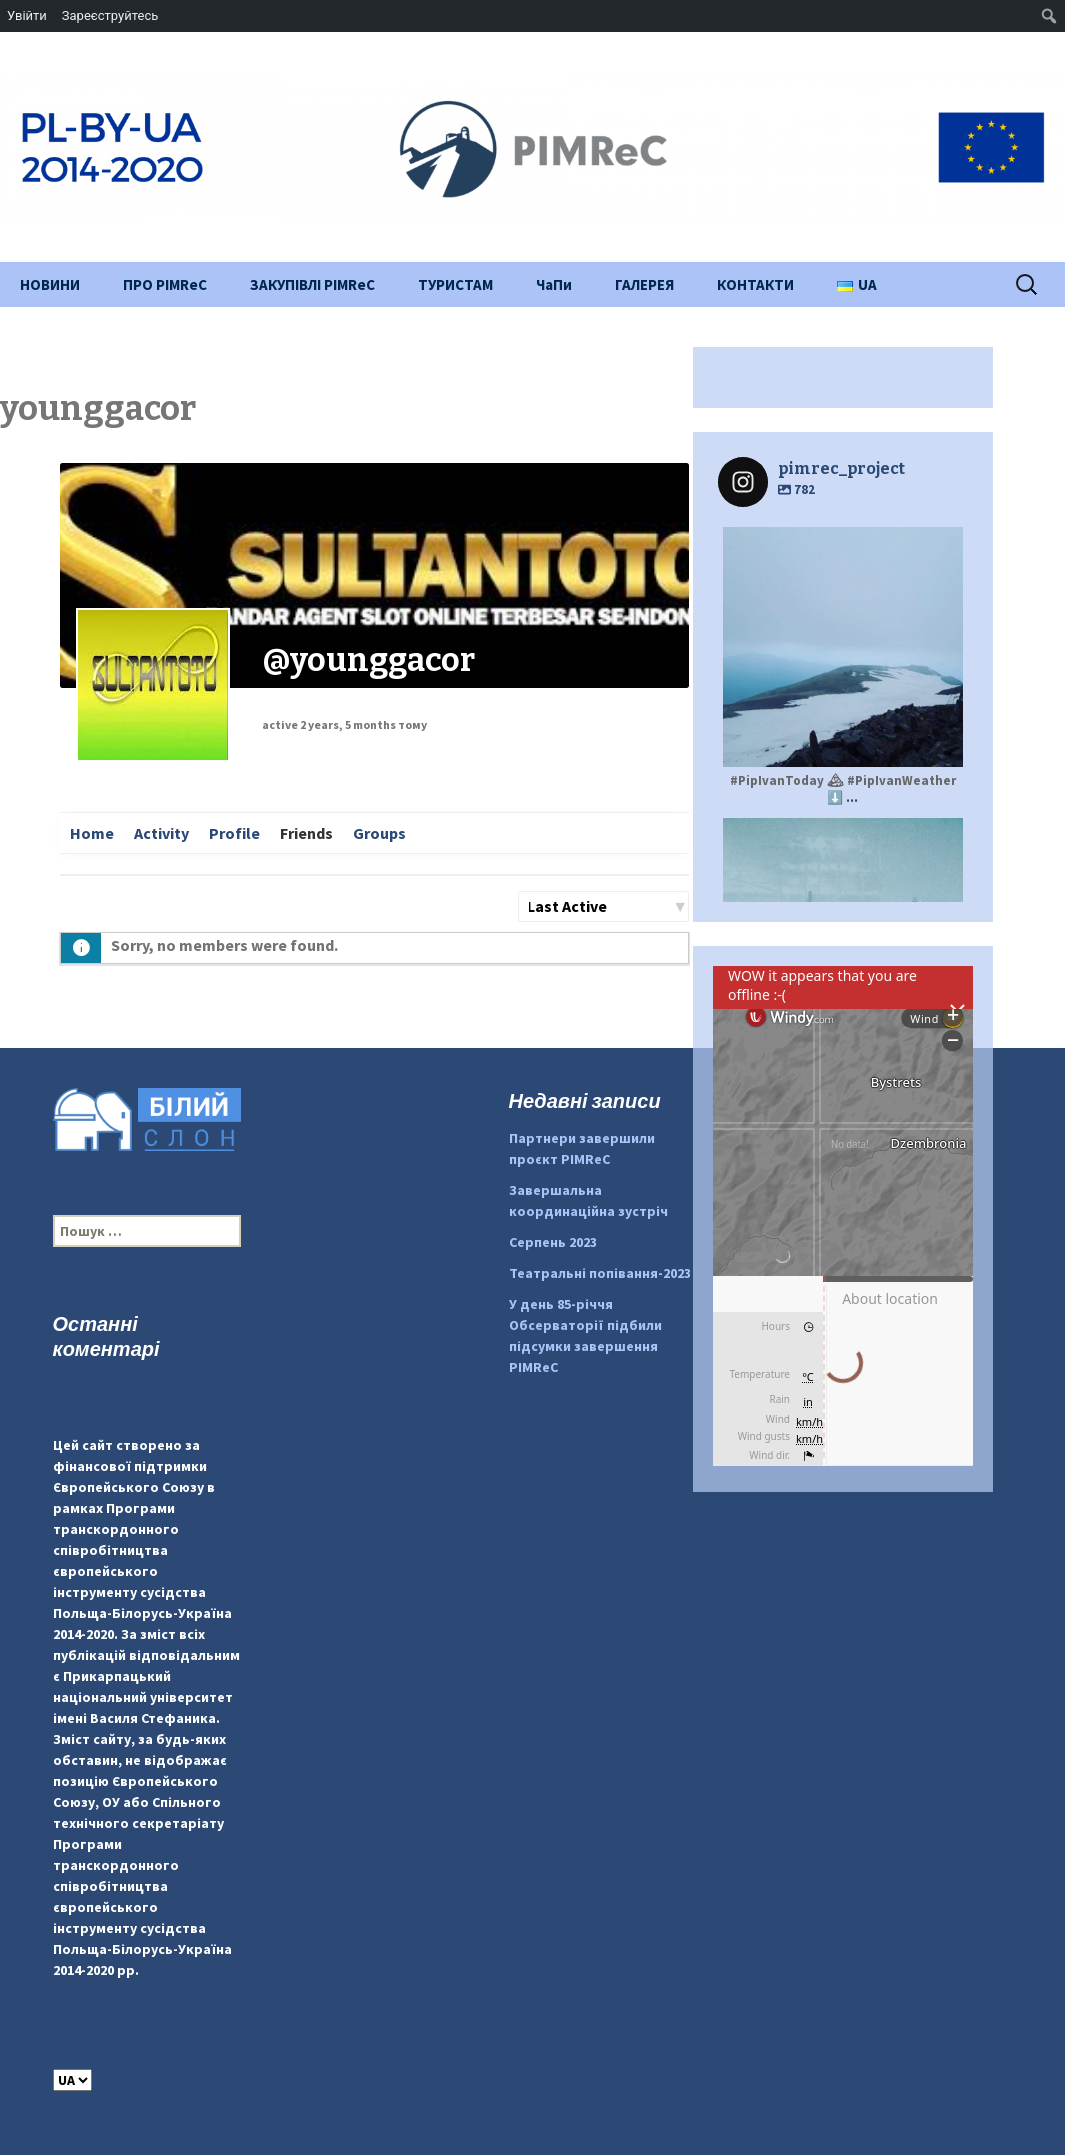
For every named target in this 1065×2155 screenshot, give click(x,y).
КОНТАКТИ (755, 284)
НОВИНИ (50, 284)
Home (92, 833)
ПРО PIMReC (165, 284)
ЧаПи (554, 284)
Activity (161, 833)
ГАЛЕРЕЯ (644, 284)
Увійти (27, 15)
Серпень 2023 (553, 1242)
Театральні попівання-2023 (600, 1273)
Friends (306, 833)
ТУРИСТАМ (455, 284)
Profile (234, 833)
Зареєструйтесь (110, 15)
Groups (379, 833)
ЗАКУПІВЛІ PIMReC (312, 284)
